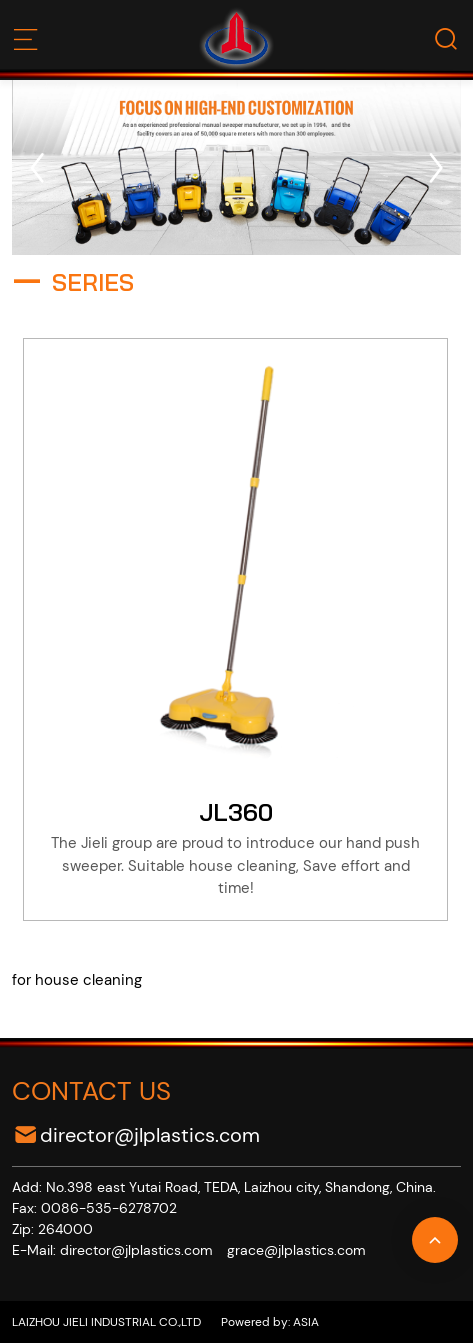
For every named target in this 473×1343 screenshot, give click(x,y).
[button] (37, 167)
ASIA (304, 1322)
